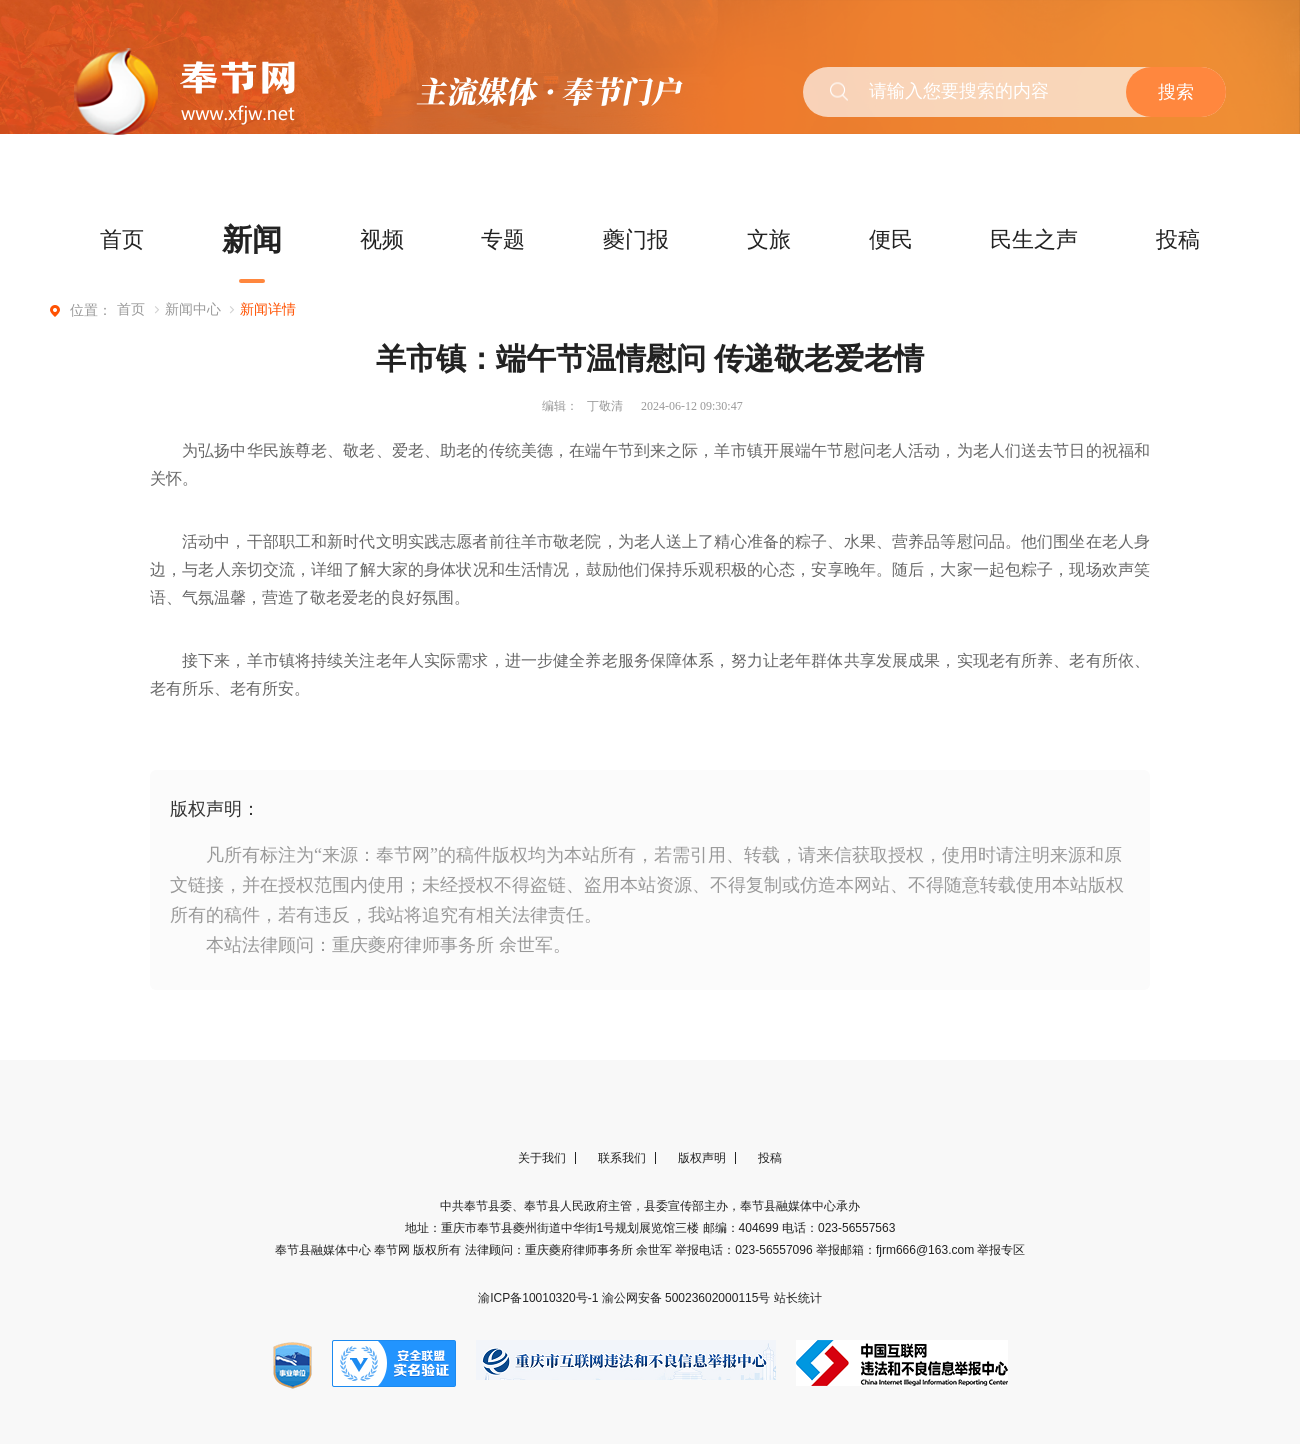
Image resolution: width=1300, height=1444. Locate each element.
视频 (382, 239)
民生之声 (1034, 239)
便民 (891, 239)
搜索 (1176, 92)
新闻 (252, 239)
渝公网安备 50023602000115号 (688, 1298)
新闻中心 (193, 309)
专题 (503, 239)
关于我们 (542, 1158)
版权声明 (702, 1158)
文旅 (769, 239)
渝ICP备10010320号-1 (539, 1298)
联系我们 (622, 1158)
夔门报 (636, 239)
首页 (122, 239)
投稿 (1178, 239)
